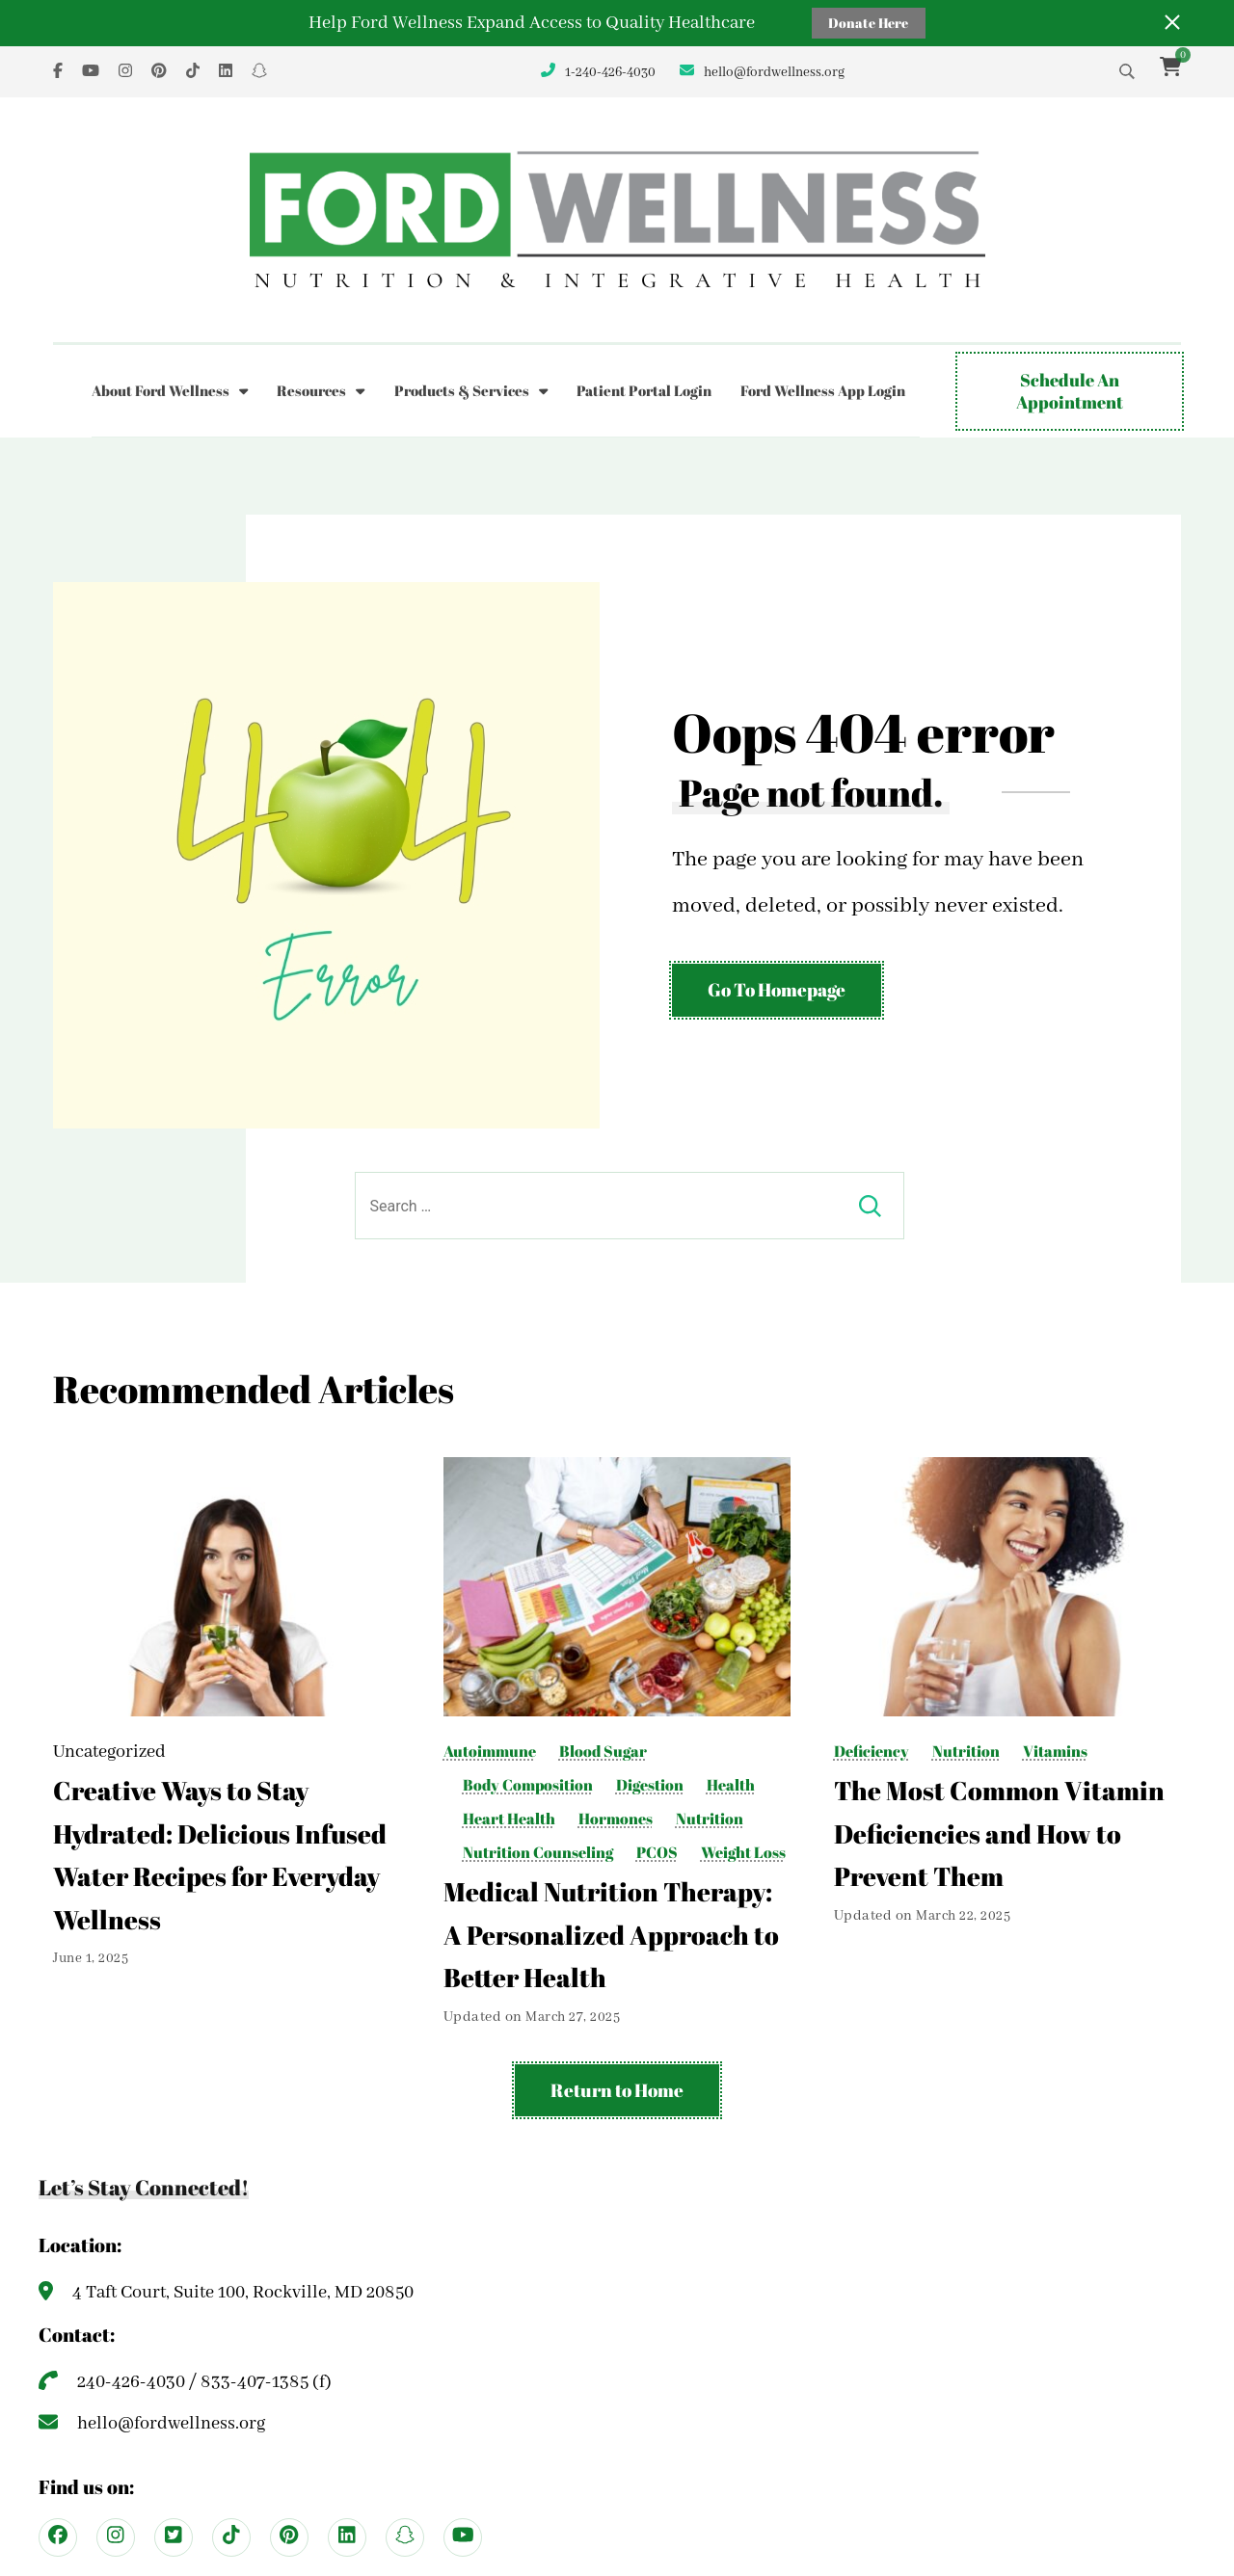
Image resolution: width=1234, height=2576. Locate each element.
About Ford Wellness (160, 391)
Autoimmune (489, 1751)
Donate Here (868, 22)
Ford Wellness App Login (822, 391)
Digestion (650, 1785)
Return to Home (617, 2090)
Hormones (615, 1819)
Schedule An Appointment (1069, 390)
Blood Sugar (603, 1751)
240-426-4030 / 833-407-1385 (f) (204, 2382)
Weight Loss (743, 1853)
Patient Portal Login (644, 391)
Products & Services (461, 391)
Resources (311, 391)
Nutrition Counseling (538, 1853)
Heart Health (509, 1819)
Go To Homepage (776, 989)
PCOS (657, 1853)
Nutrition (709, 1819)
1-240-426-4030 (610, 72)
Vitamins (1055, 1751)
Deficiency (871, 1751)
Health (731, 1785)
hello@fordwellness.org (774, 72)
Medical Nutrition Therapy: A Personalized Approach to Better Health (611, 1934)
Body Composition (528, 1785)
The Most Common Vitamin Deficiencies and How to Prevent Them (999, 1833)
